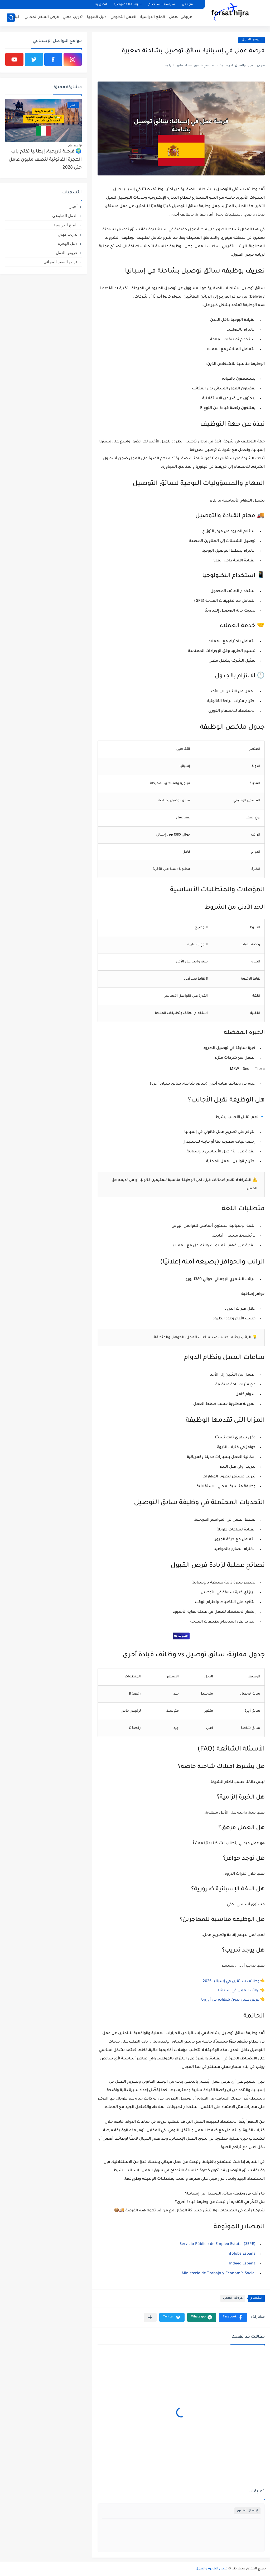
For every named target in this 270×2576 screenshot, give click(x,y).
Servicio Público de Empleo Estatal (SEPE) (217, 2244)
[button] (233, 2317)
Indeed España (242, 2264)
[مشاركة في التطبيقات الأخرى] (150, 2317)
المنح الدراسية (152, 17)
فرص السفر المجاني (42, 17)
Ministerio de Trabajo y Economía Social (218, 2274)
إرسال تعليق (247, 2511)
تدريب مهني (73, 17)
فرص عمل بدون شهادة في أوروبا (230, 2000)
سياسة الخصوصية (128, 4)
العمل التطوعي (123, 17)
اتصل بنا (101, 4)
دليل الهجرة (97, 17)
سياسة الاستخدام (161, 4)
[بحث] (11, 17)
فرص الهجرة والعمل (212, 2569)
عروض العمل (180, 17)
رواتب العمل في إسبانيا (238, 1991)
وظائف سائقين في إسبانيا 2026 (231, 1981)
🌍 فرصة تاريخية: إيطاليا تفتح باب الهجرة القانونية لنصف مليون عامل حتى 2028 (45, 159)
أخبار (17, 17)
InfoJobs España (240, 2254)
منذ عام (73, 145)
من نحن (187, 4)
